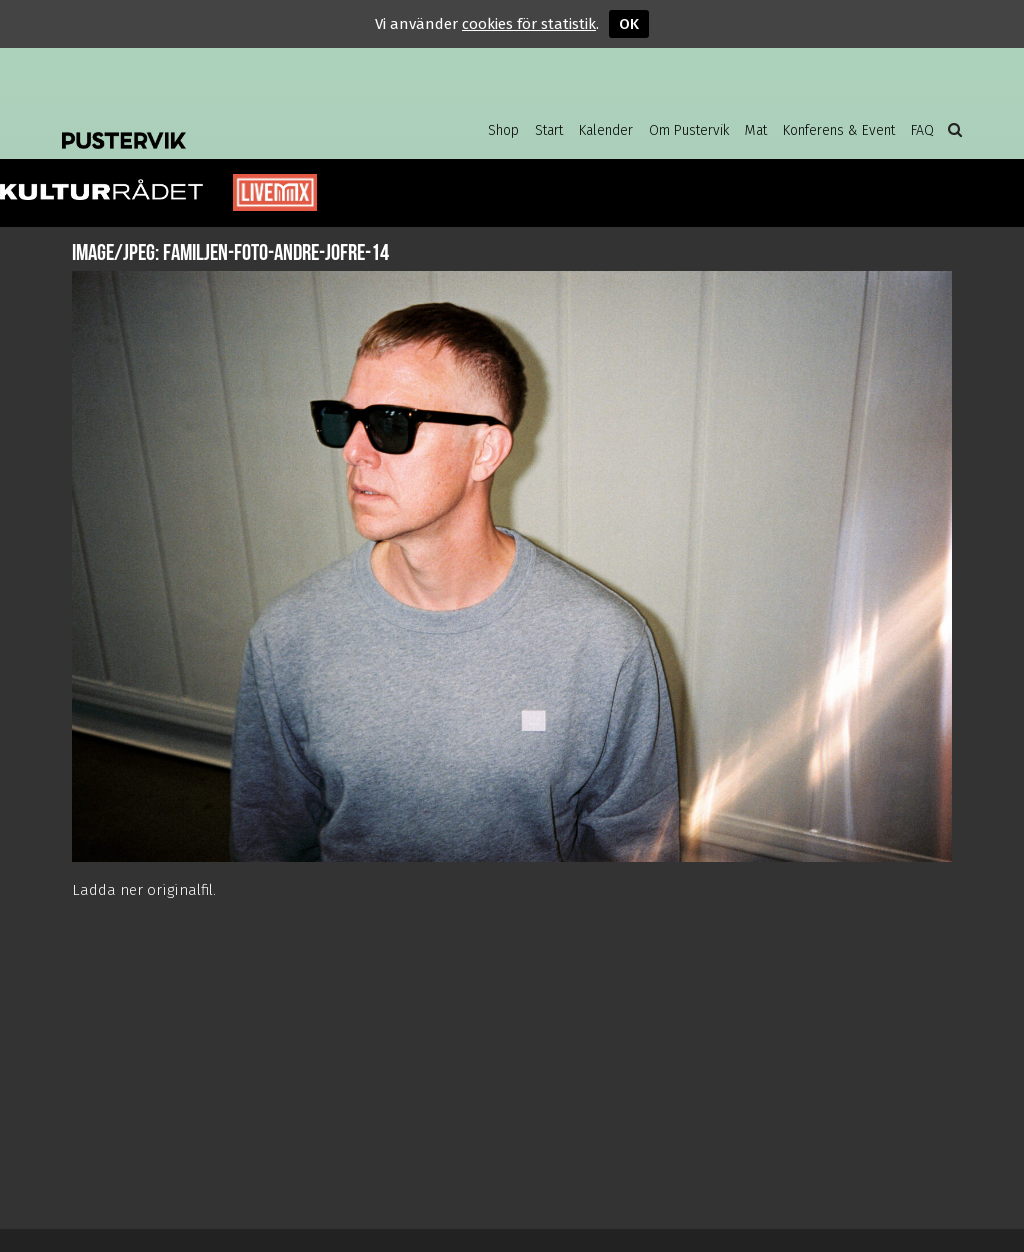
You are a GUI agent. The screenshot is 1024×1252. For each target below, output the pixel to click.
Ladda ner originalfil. (144, 890)
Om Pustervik (689, 130)
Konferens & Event (839, 130)
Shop (503, 130)
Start (549, 130)
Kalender (606, 130)
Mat (756, 130)
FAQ (922, 130)
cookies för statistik (529, 24)
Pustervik (222, 125)
